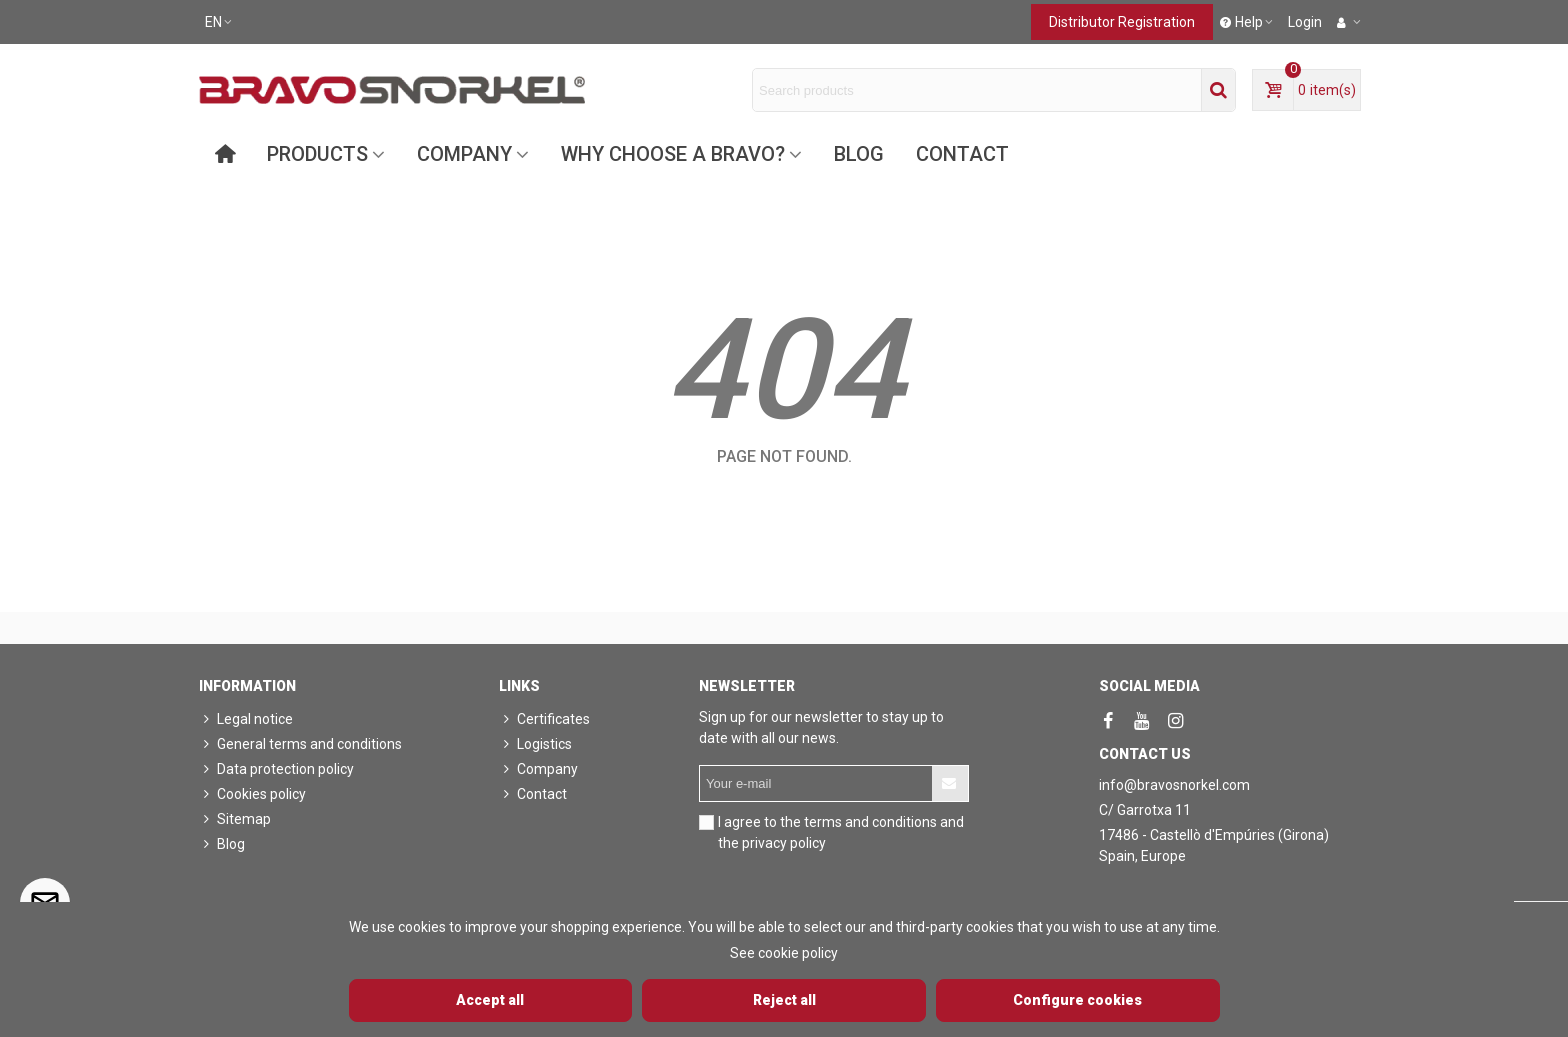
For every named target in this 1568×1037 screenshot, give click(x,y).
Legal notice (246, 719)
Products (317, 154)
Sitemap (235, 819)
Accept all (490, 1000)
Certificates (544, 719)
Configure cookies (1077, 1000)
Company (464, 154)
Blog (859, 154)
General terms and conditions (300, 744)
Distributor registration (1122, 22)
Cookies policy (252, 794)
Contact (962, 154)
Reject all (784, 1000)
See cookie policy (784, 953)
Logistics (535, 744)
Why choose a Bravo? (673, 154)
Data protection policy (276, 769)
